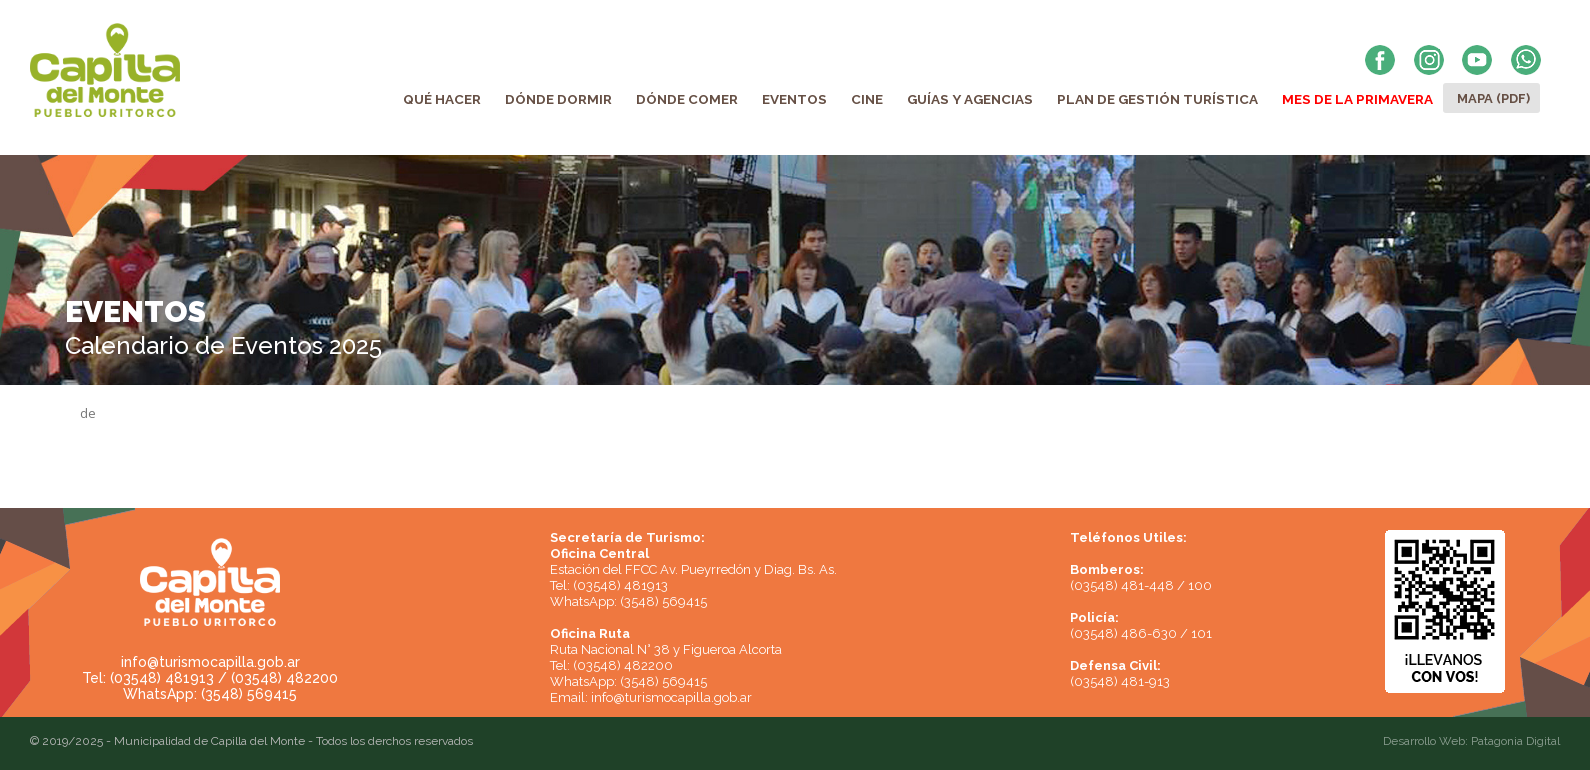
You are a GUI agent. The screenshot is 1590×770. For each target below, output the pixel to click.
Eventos (794, 99)
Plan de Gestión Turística (1157, 99)
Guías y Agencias (970, 99)
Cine (867, 99)
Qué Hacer (442, 99)
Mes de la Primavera (1357, 99)
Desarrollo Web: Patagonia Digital (1471, 741)
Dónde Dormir (558, 99)
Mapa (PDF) (1493, 98)
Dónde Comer (687, 99)
